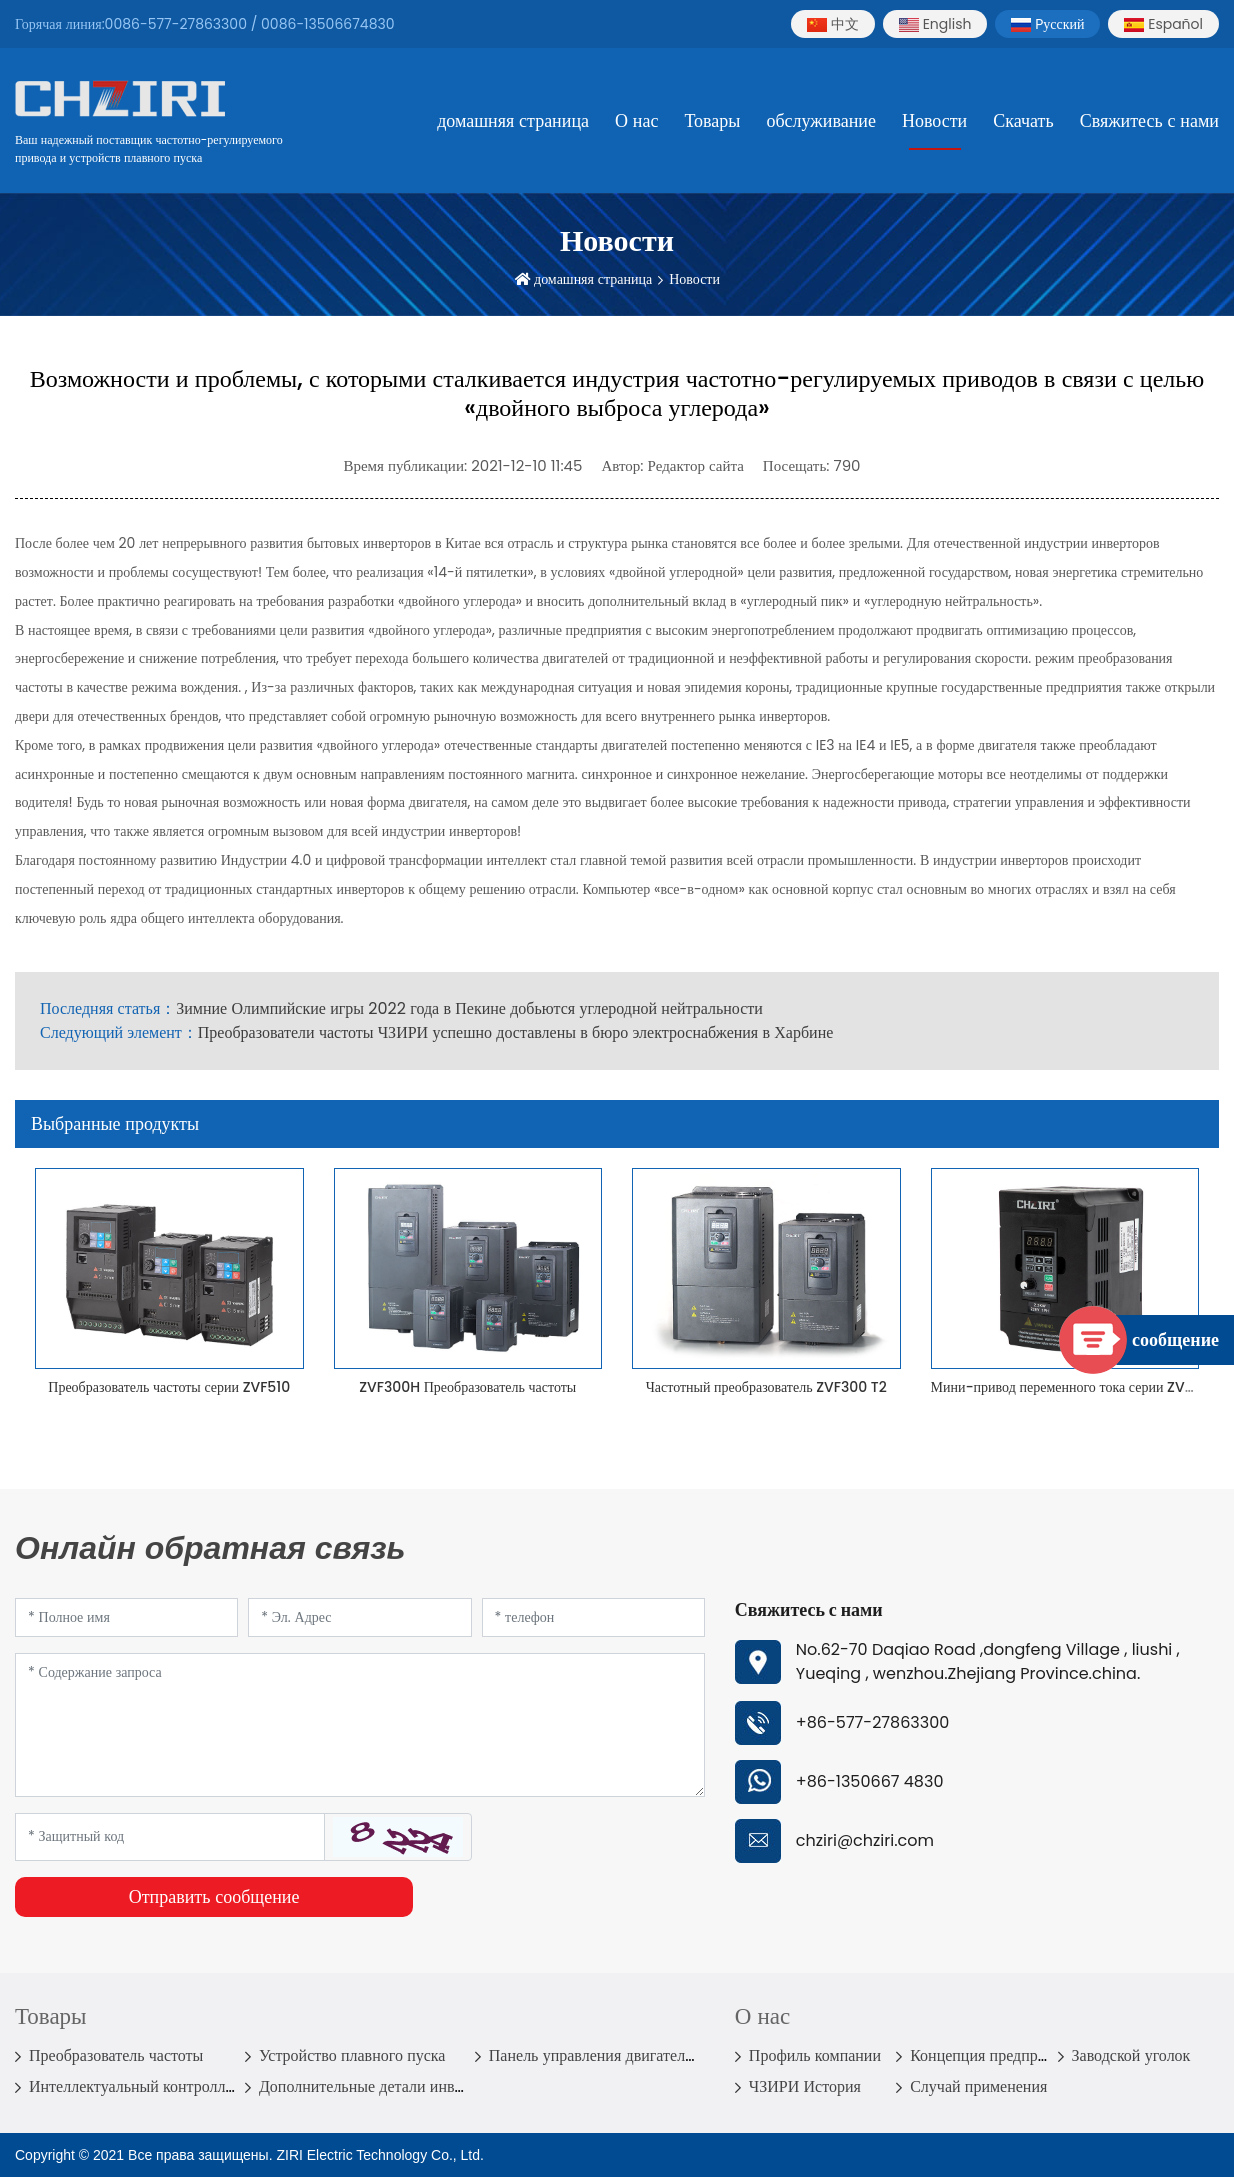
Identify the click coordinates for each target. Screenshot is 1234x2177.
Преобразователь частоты (116, 2055)
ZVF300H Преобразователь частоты (467, 1387)
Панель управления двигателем (596, 2055)
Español (1163, 24)
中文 (833, 24)
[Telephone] (593, 1617)
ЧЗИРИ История (805, 2086)
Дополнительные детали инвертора (379, 2086)
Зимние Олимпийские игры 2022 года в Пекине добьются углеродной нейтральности (469, 1008)
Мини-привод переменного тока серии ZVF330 (1074, 1387)
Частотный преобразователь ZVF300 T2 (766, 1387)
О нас (636, 120)
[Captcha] (170, 1837)
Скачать (1023, 120)
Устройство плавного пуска (352, 2055)
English (935, 24)
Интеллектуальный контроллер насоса (160, 2086)
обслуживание (820, 120)
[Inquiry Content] (360, 1725)
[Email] (359, 1617)
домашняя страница (513, 120)
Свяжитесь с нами (1149, 120)
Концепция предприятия (993, 2055)
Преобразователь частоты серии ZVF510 (169, 1387)
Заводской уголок (1131, 2055)
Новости (934, 120)
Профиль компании (815, 2055)
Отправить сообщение (214, 1896)
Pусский (1047, 24)
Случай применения (978, 2086)
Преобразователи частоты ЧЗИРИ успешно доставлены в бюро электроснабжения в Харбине (516, 1032)
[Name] (126, 1617)
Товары (712, 120)
